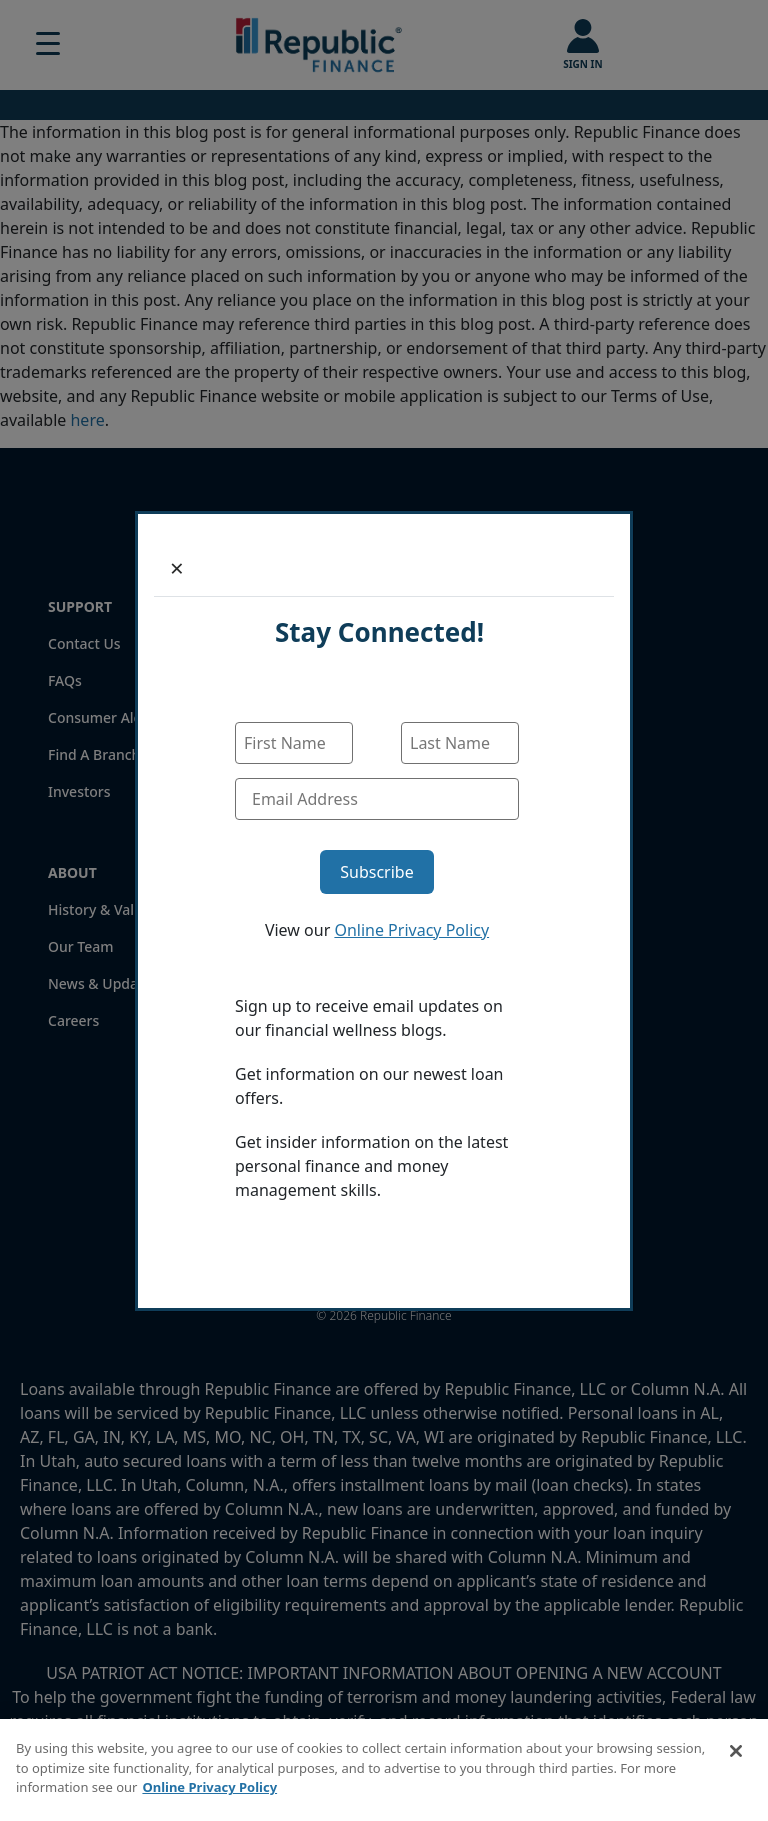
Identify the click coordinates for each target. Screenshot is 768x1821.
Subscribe (376, 872)
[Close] (177, 568)
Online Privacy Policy (411, 930)
